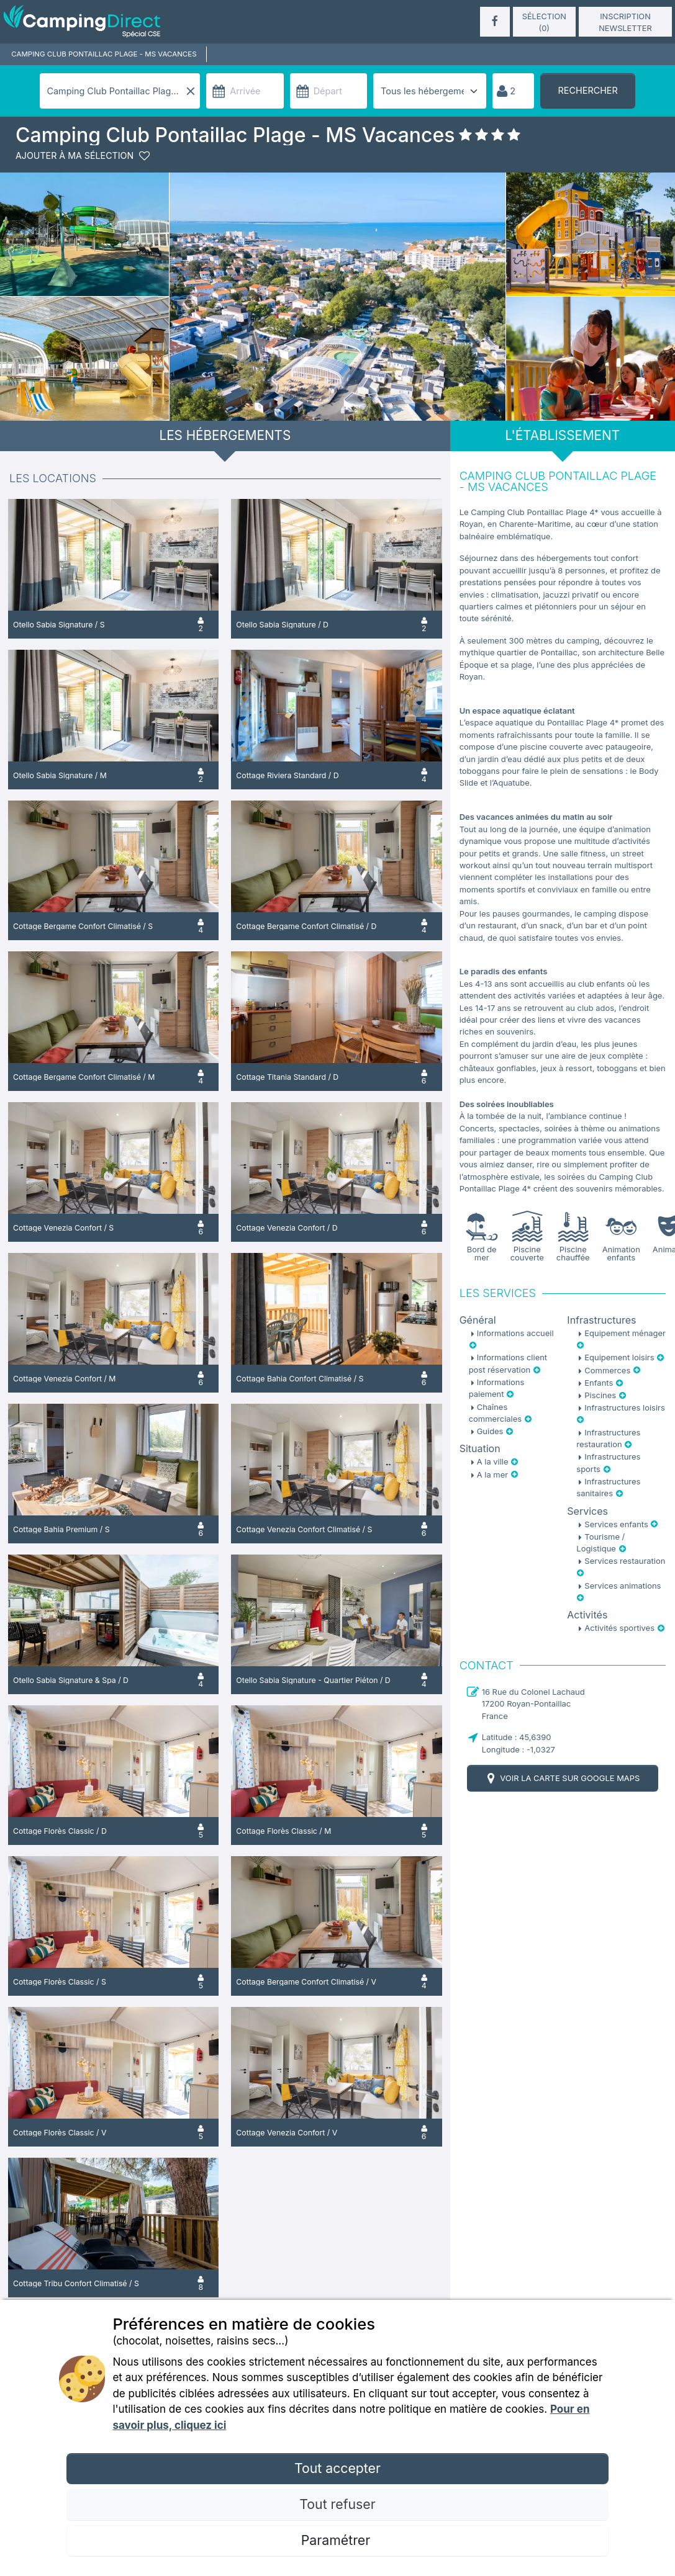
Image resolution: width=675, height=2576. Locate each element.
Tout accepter (337, 2468)
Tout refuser (337, 2504)
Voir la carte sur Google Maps (562, 1778)
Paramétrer (337, 2540)
